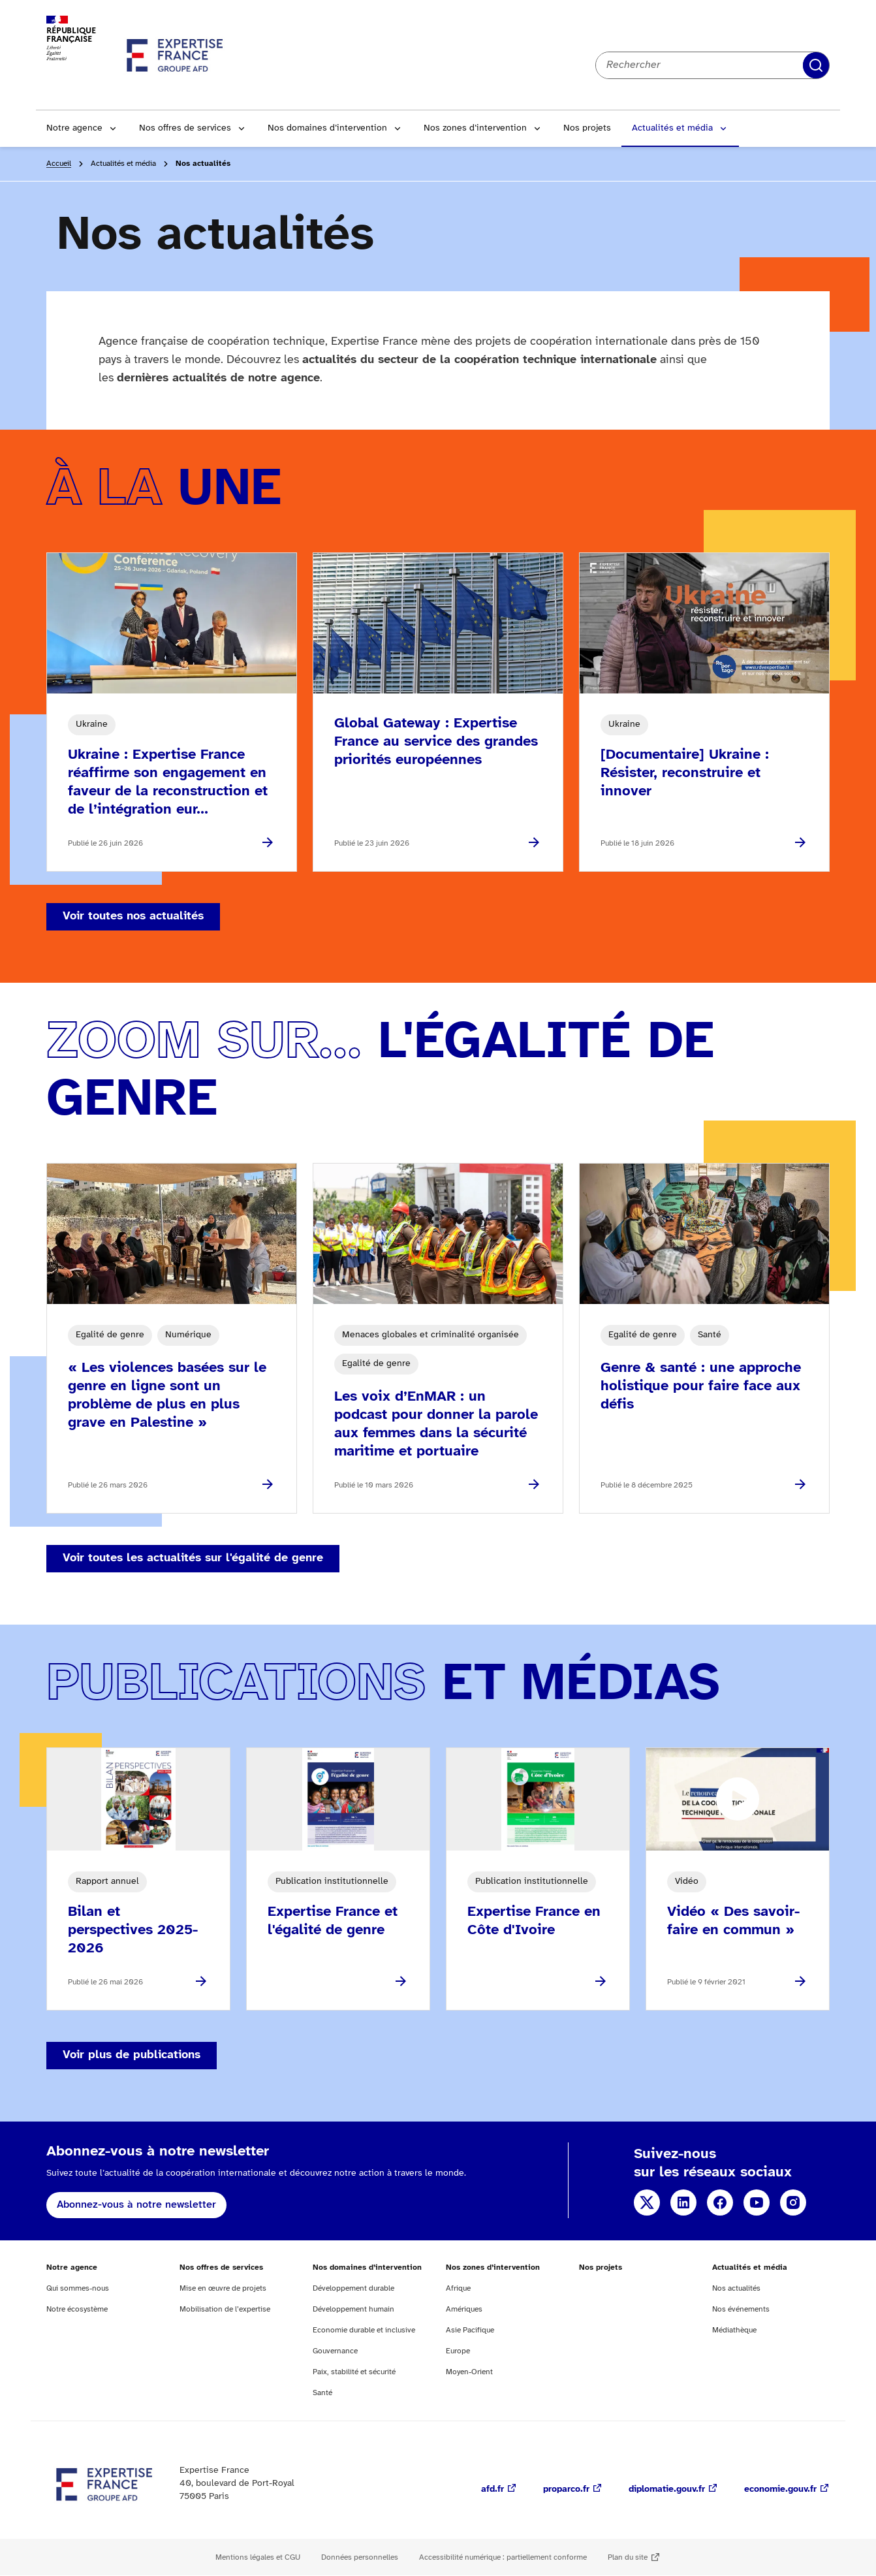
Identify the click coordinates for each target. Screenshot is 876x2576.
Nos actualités (736, 2288)
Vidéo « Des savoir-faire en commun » (733, 1921)
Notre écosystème (77, 2309)
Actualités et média (672, 128)
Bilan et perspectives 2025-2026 (133, 1930)
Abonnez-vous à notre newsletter (136, 2204)
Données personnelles (359, 2557)
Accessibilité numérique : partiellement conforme (503, 2557)
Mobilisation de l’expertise (225, 2309)
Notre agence (74, 128)
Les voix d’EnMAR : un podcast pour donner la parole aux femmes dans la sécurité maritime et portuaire (436, 1424)
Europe (458, 2351)
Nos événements (741, 2309)
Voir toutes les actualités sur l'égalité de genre (193, 1558)
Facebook (720, 2202)
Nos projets (587, 128)
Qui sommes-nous (77, 2288)
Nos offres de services (185, 128)
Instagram (793, 2202)
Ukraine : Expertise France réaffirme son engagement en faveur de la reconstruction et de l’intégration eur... (168, 782)
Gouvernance (335, 2351)
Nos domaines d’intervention (327, 128)
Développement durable (353, 2288)
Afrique (458, 2288)
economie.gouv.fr (780, 2489)
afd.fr (492, 2489)
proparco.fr (566, 2489)
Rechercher (816, 65)
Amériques (464, 2309)
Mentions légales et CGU (257, 2557)
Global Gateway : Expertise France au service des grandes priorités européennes (436, 742)
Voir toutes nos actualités (133, 916)
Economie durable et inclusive (364, 2330)
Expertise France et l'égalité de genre (333, 1921)
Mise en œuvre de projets (223, 2288)
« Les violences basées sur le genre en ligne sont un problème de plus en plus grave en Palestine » (167, 1395)
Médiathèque (734, 2330)
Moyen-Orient (469, 2372)
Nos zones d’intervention (475, 128)
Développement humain (353, 2309)
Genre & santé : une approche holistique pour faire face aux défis (701, 1386)
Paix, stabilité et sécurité (354, 2372)
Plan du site (628, 2557)
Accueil (58, 163)
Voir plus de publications (131, 2055)
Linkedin (683, 2202)
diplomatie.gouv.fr (667, 2489)
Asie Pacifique (470, 2330)
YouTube (756, 2202)
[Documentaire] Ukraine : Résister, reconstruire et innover (685, 773)
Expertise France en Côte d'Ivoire (534, 1921)
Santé (322, 2393)
